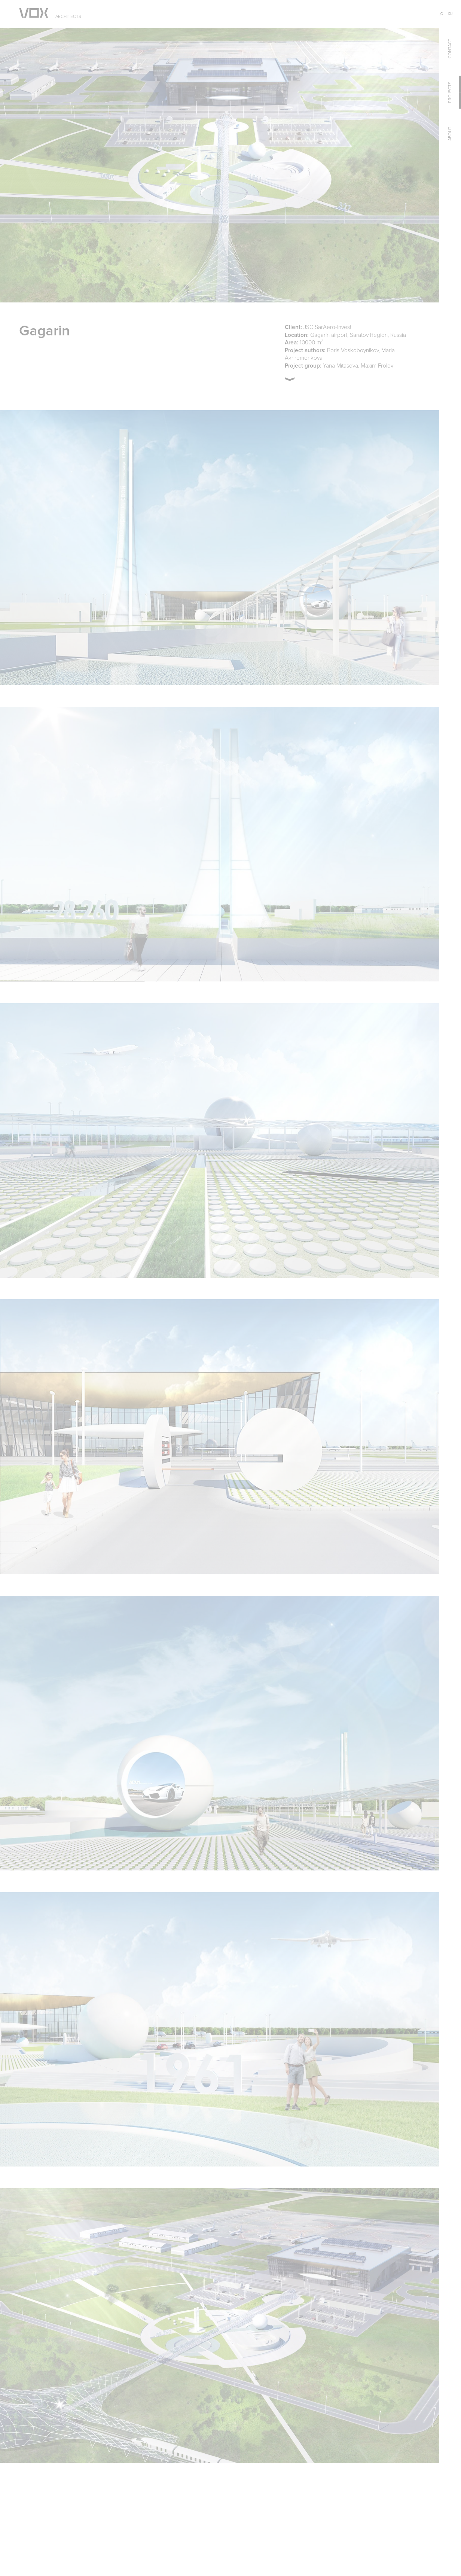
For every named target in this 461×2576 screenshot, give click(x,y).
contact (449, 48)
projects (449, 92)
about (449, 134)
